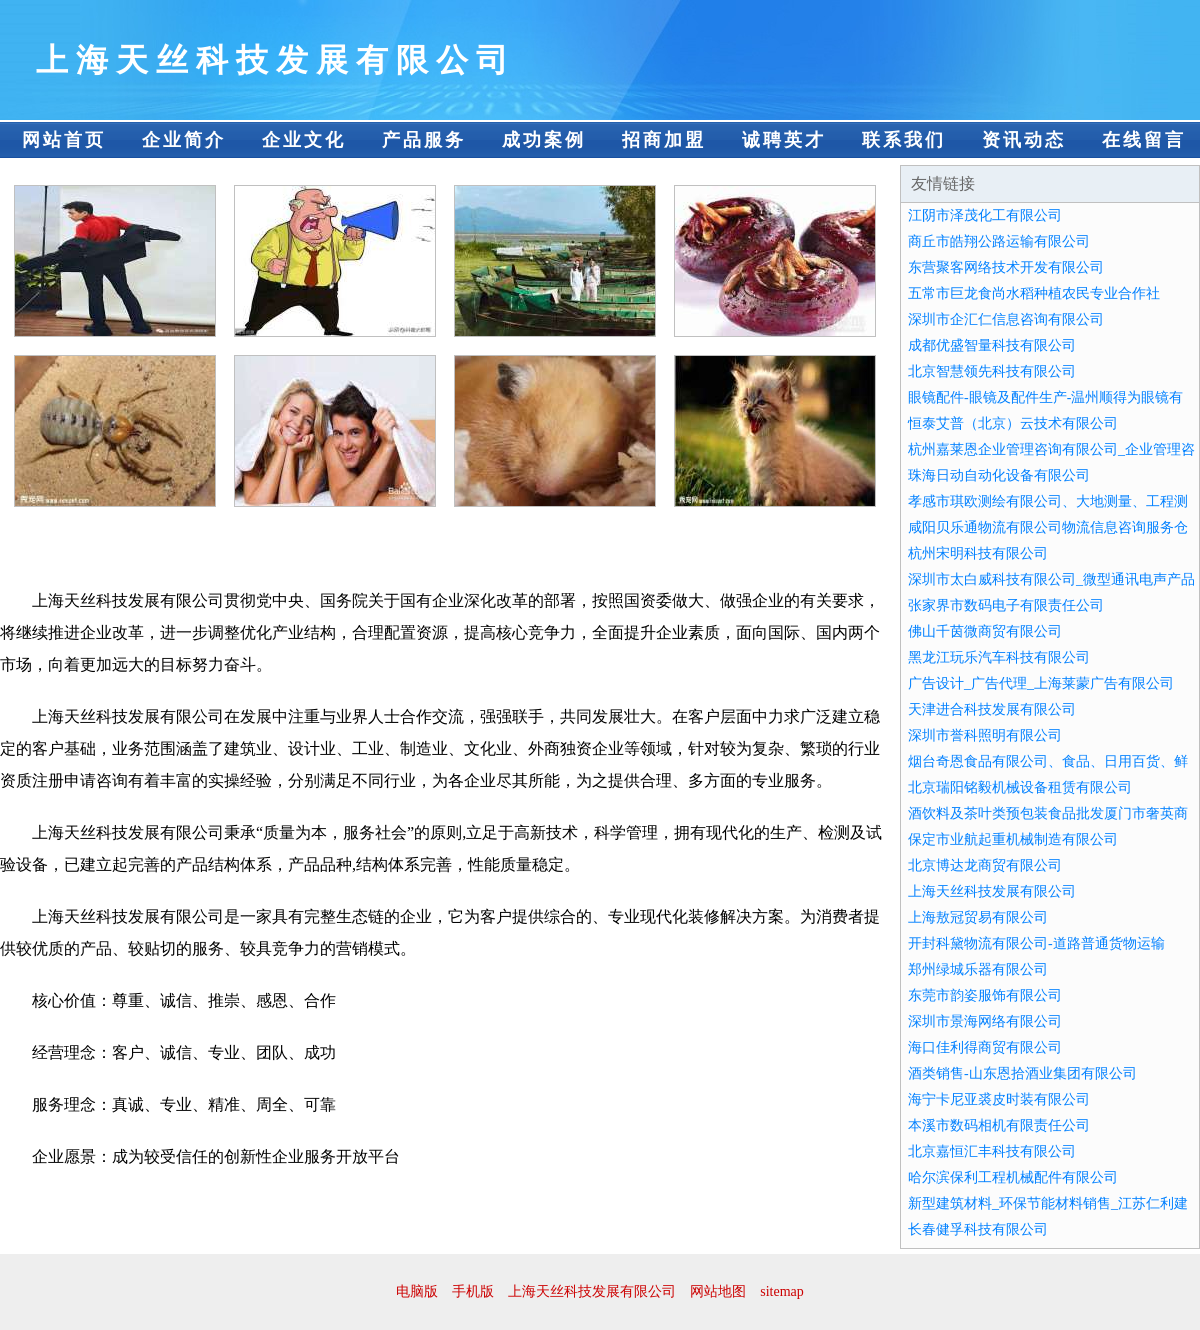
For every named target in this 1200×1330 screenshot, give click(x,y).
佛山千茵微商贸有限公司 (985, 631)
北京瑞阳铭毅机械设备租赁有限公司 (1020, 787)
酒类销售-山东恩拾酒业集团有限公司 (1022, 1073)
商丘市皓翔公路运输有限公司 (999, 241)
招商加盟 (664, 140)
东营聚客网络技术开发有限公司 (1006, 267)
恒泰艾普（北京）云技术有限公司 (1013, 423)
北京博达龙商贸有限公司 (985, 865)
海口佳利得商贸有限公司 (985, 1047)
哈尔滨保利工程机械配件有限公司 (1013, 1177)
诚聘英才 (784, 140)
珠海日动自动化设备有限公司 (999, 475)
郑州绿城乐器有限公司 (978, 969)
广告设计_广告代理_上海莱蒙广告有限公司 (1041, 683)
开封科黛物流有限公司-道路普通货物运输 (1036, 943)
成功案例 (544, 140)
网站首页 (64, 140)
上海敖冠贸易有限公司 (978, 917)
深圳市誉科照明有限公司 (985, 735)
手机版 (473, 1291)
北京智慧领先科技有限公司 (992, 371)
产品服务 (424, 140)
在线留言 (1144, 140)
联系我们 (904, 140)
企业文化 (304, 140)
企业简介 (184, 140)
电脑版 (417, 1291)
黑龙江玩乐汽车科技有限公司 (999, 657)
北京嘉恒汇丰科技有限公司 (992, 1151)
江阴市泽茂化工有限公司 (985, 215)
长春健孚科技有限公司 (978, 1229)
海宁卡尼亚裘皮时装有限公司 (999, 1099)
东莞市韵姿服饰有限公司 (985, 995)
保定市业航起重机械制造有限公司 (1013, 839)
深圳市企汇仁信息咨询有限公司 (1006, 319)
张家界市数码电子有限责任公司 (1006, 605)
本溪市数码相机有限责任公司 (999, 1125)
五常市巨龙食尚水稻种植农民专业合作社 (1034, 293)
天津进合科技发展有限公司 (992, 709)
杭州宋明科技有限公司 (978, 553)
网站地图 (718, 1291)
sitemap (782, 1291)
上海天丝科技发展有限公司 (992, 891)
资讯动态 (1024, 140)
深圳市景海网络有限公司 (985, 1021)
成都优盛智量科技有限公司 (992, 345)
